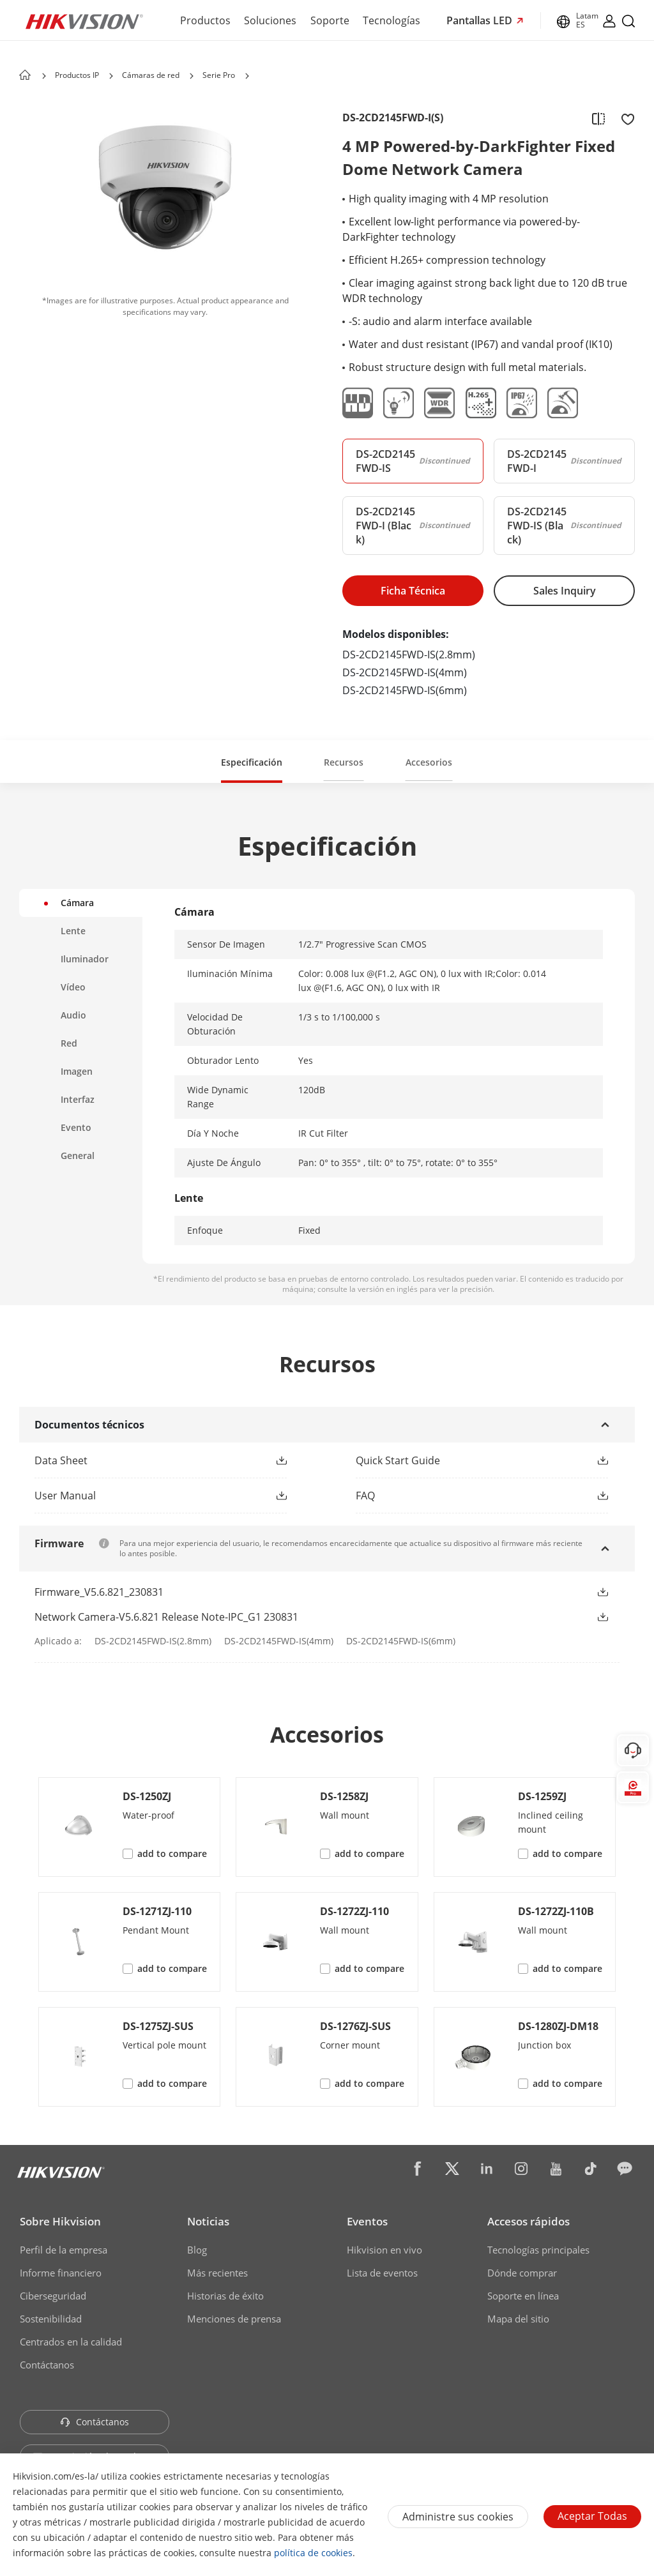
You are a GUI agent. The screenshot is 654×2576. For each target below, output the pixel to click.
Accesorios (429, 762)
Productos (205, 20)
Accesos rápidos (528, 2221)
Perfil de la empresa (63, 2249)
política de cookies (313, 2553)
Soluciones (270, 20)
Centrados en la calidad (71, 2341)
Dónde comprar (522, 2272)
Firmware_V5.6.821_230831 (99, 1592)
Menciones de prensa (234, 2318)
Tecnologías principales (538, 2249)
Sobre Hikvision (60, 2221)
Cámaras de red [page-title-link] (150, 75)
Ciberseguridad (53, 2295)
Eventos (367, 2221)
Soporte (329, 20)
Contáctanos (47, 2364)
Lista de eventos (382, 2272)
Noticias (208, 2221)
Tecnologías (391, 20)
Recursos (343, 762)
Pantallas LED (480, 20)
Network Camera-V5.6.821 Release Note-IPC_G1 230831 (166, 1617)
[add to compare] (598, 118)
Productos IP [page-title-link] (77, 75)
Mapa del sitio (518, 2318)
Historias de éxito (225, 2295)
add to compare (172, 1853)
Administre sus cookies (457, 2517)
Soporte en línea (523, 2295)
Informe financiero (61, 2272)
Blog (197, 2249)
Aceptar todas (592, 2516)
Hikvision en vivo (384, 2249)
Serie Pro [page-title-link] (218, 75)
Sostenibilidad (51, 2318)
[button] (282, 1460)
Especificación (251, 762)
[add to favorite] (624, 118)
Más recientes (217, 2272)
